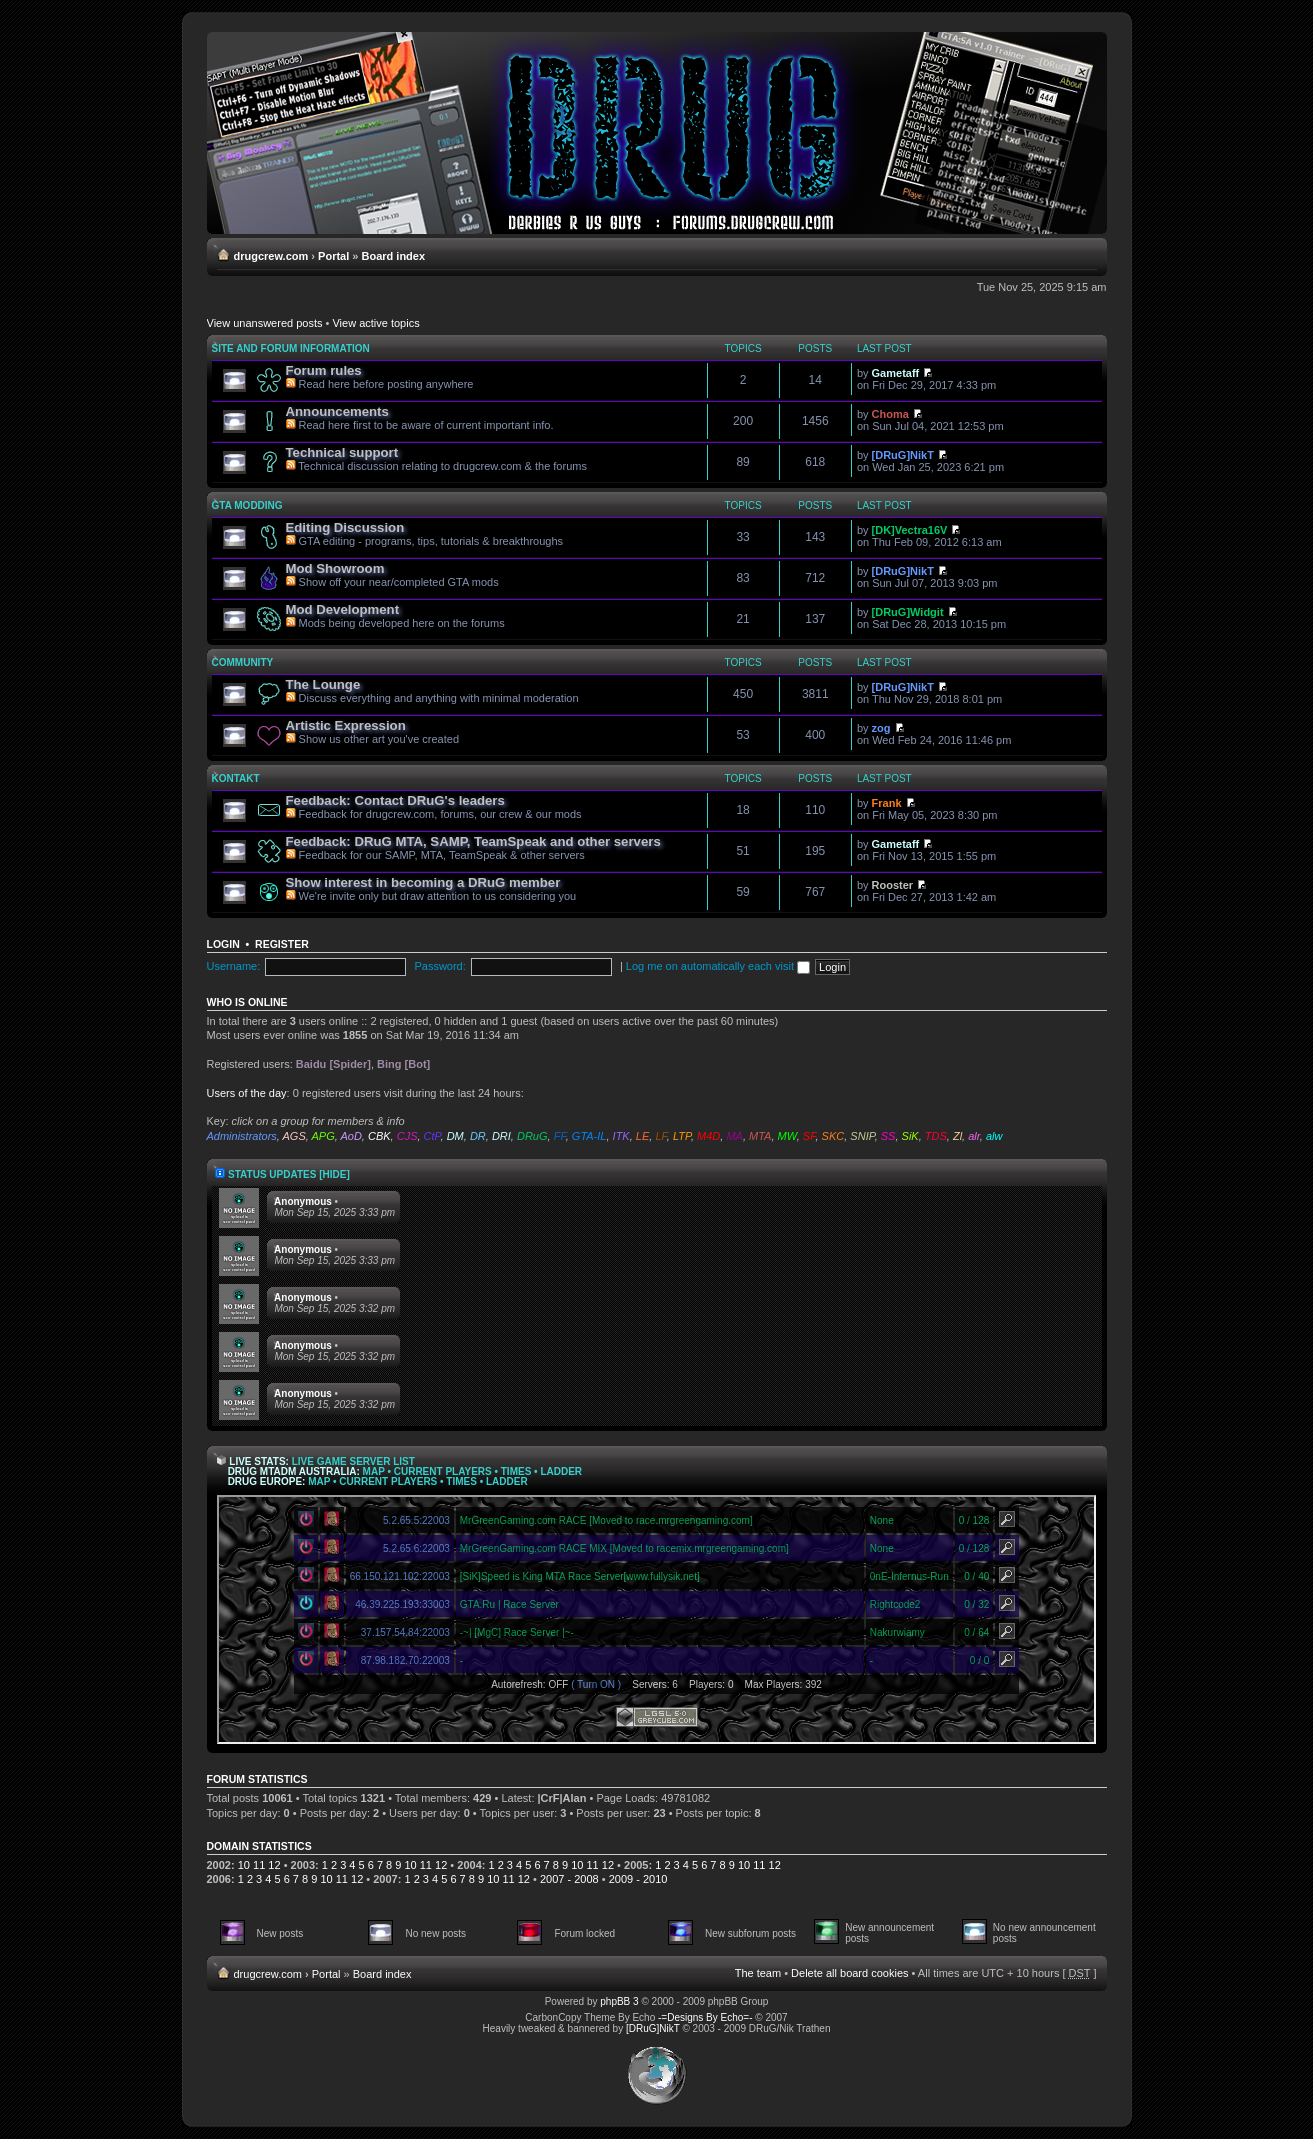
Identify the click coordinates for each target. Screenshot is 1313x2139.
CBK (379, 1136)
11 (259, 1865)
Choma (890, 414)
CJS (407, 1136)
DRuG (532, 1136)
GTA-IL (589, 1136)
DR (478, 1136)
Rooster (893, 885)
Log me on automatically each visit (718, 966)
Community (243, 662)
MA (734, 1136)
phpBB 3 (619, 2001)
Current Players (443, 1471)
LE (642, 1136)
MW (787, 1136)
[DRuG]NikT (903, 455)
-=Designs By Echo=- (705, 2017)
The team (758, 1973)
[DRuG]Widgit (908, 612)
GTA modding (247, 505)
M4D (708, 1136)
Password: (439, 966)
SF (809, 1136)
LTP (682, 1136)
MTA (760, 1136)
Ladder (561, 1471)
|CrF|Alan (562, 1798)
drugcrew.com (271, 256)
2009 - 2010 (638, 1879)
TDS (936, 1136)
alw (994, 1136)
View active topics (375, 323)
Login (223, 944)
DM (455, 1136)
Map (374, 1471)
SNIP (862, 1136)
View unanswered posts (265, 323)
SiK (910, 1136)
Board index (394, 256)
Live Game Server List (353, 1461)
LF (660, 1136)
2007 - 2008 (569, 1879)
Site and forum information (291, 348)
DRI (501, 1136)
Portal (333, 256)
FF (560, 1136)
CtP (432, 1136)
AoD (350, 1136)
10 (244, 1865)
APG (322, 1136)
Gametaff (896, 373)
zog (881, 728)
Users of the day (247, 1093)
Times (516, 1471)
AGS (294, 1136)
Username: (234, 966)
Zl (957, 1136)
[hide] (334, 1174)
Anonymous (303, 1201)
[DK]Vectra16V (910, 530)
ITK (621, 1136)
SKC (833, 1136)
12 (274, 1865)
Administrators (242, 1136)
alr (974, 1136)
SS (888, 1136)
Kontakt (236, 778)
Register (282, 944)
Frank (887, 803)
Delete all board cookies (849, 1973)
